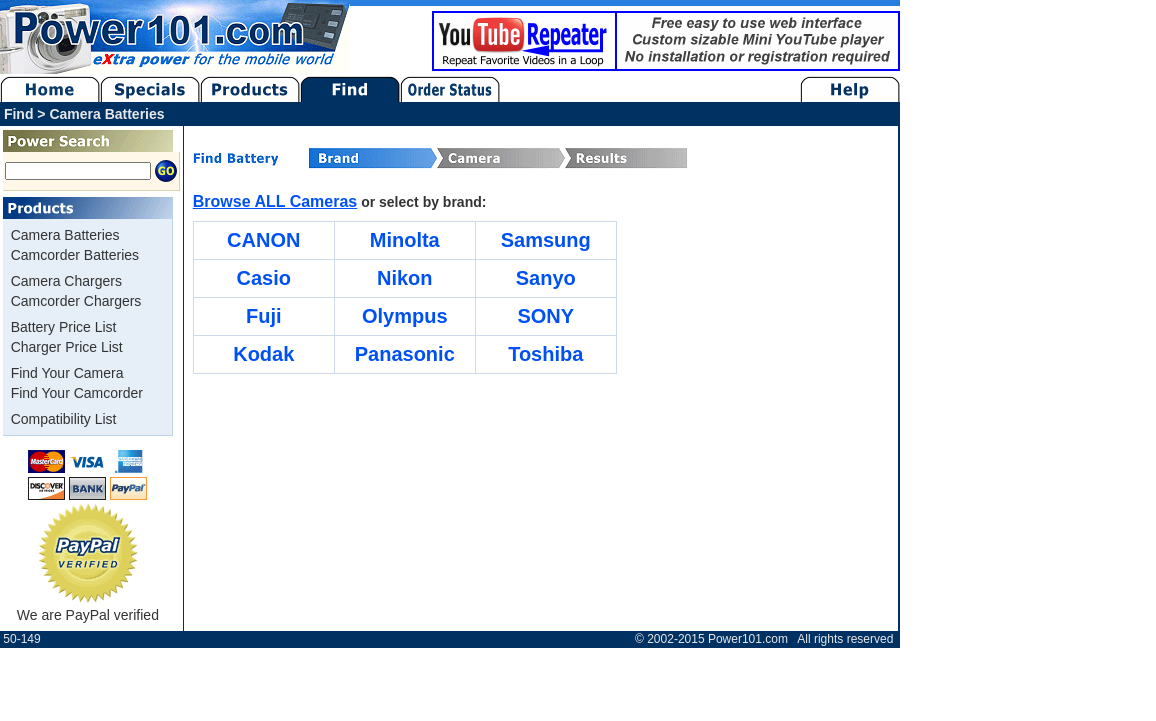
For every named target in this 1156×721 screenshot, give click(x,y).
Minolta (405, 240)
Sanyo (546, 278)
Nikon (405, 278)
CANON (263, 240)
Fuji (264, 316)
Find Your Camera (67, 373)
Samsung (546, 240)
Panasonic (405, 354)
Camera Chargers (66, 281)
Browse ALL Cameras (275, 201)
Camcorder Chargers (76, 301)
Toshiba (545, 354)
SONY (545, 316)
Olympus (405, 316)
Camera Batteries (65, 235)
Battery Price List (64, 327)
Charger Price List (67, 347)
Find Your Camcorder (77, 393)
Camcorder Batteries (75, 255)
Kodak (263, 354)
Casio (264, 278)
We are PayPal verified (88, 607)
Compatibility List (64, 419)
